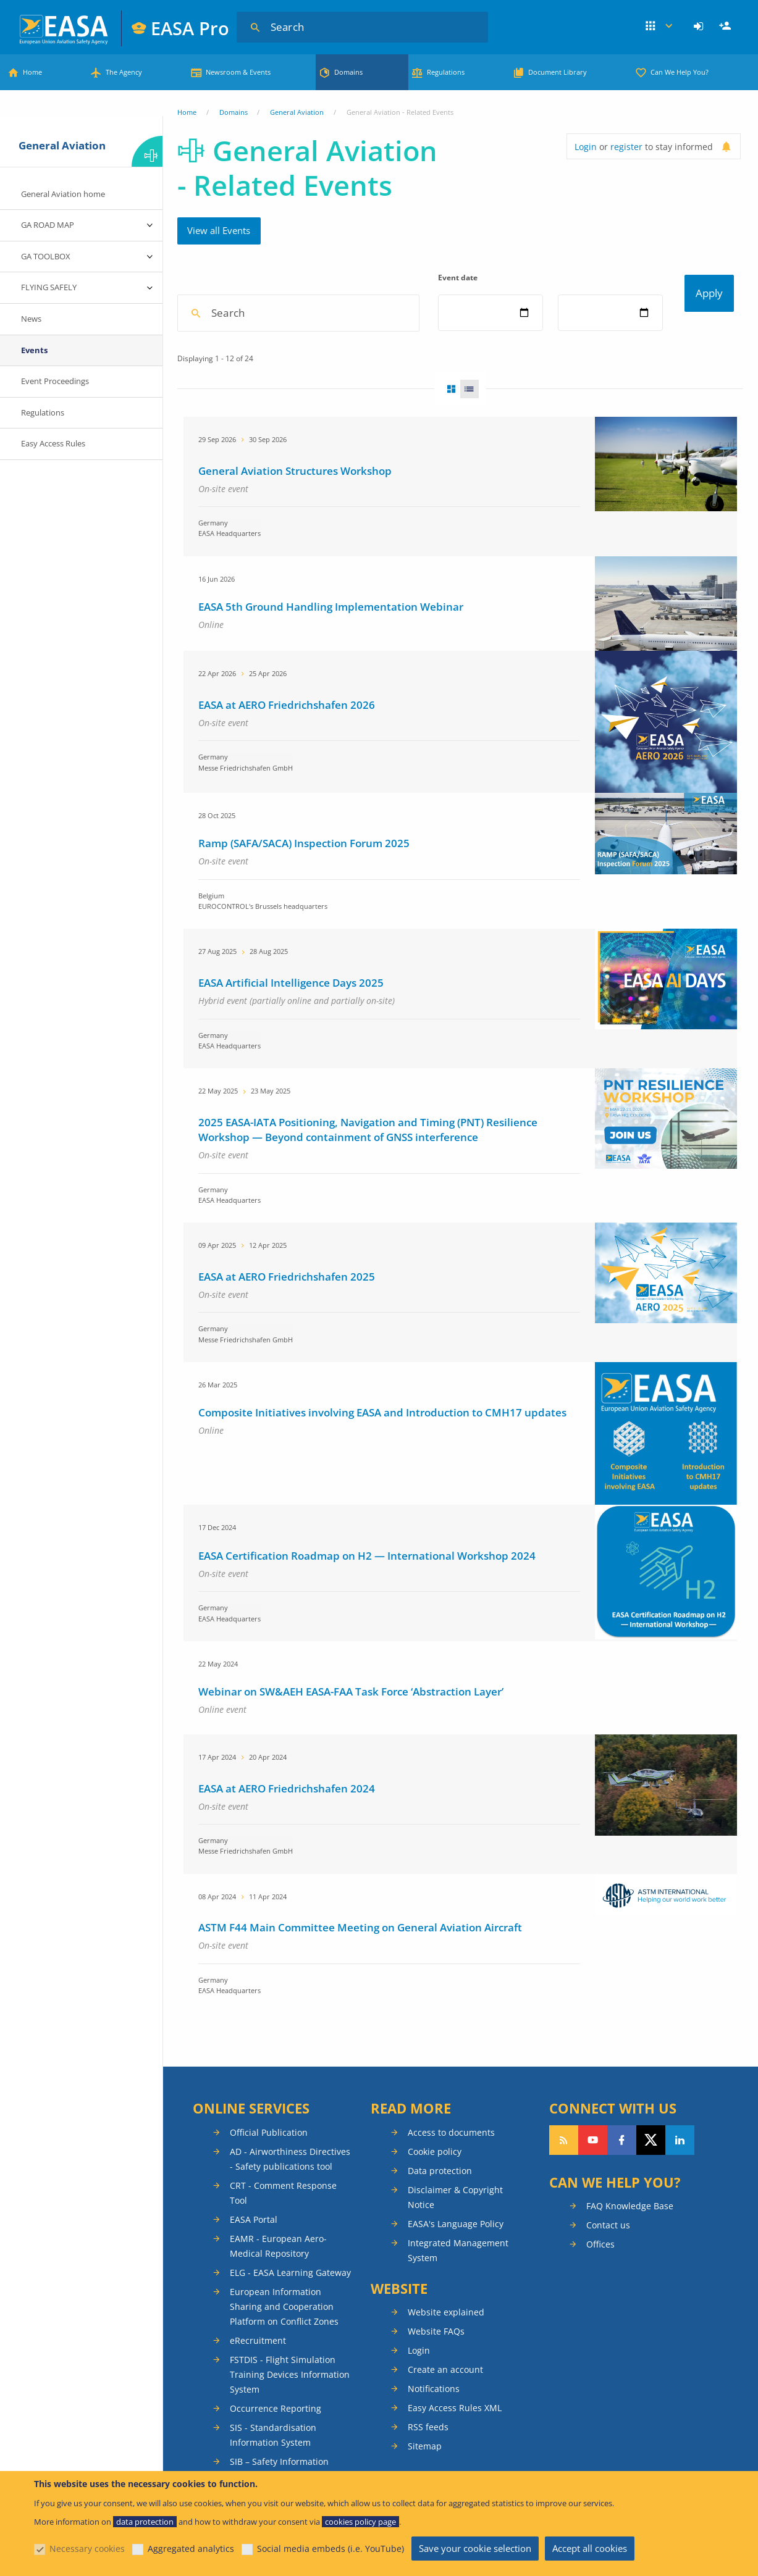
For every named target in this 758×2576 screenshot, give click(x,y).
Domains (348, 72)
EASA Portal (253, 2261)
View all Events (218, 230)
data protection (145, 2521)
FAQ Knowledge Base (629, 2248)
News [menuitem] (31, 318)
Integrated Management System (458, 2292)
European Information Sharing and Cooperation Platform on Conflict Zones (284, 2348)
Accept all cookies (589, 2548)
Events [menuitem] (34, 350)
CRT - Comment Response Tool (283, 2235)
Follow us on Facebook (621, 2182)
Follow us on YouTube (592, 2182)
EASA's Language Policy (455, 2266)
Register (726, 26)
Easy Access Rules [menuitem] (53, 443)
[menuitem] (700, 26)
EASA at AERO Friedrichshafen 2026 (286, 747)
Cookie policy (434, 2193)
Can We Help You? (680, 72)
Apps (659, 26)
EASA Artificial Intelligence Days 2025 (291, 1025)
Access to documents (451, 2174)
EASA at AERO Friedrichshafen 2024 (286, 1830)
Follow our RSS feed (563, 2182)
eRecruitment (258, 2382)
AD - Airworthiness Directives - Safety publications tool (290, 2201)
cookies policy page (360, 2521)
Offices (600, 2286)
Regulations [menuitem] (42, 412)
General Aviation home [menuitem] (63, 193)
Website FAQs (436, 2373)
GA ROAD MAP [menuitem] (47, 224)
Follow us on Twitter (650, 2182)
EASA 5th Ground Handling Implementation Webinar (330, 649)
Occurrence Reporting (275, 2450)
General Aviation (297, 112)
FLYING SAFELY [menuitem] (49, 287)
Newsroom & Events (238, 72)
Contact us (608, 2267)
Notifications (434, 2430)
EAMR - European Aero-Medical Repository (278, 2288)
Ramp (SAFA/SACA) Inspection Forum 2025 (304, 885)
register (626, 147)
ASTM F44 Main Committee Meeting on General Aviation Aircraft (360, 1969)
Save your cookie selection (475, 2548)
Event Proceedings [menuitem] (55, 381)
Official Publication (269, 2174)
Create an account (445, 2411)
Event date (459, 277)
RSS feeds (428, 2469)
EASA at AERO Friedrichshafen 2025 (286, 1318)
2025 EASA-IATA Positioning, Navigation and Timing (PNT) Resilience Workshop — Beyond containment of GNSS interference (367, 1171)
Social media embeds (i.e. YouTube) (330, 2548)
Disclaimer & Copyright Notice (455, 2239)
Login (700, 26)
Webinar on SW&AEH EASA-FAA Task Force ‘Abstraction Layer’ (350, 1733)
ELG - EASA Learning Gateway (290, 2314)
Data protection (440, 2212)
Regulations (446, 72)
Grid (447, 431)
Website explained (446, 2354)
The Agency (124, 72)
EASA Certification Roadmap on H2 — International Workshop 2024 (367, 1598)
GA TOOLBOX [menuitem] (45, 256)
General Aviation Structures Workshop (295, 513)
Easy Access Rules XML (455, 2450)
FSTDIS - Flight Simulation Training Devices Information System (290, 2416)
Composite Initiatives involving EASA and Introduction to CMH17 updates (382, 1454)
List (473, 431)
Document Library (557, 72)
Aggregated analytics (191, 2548)
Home (32, 72)
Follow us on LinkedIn (679, 2182)
